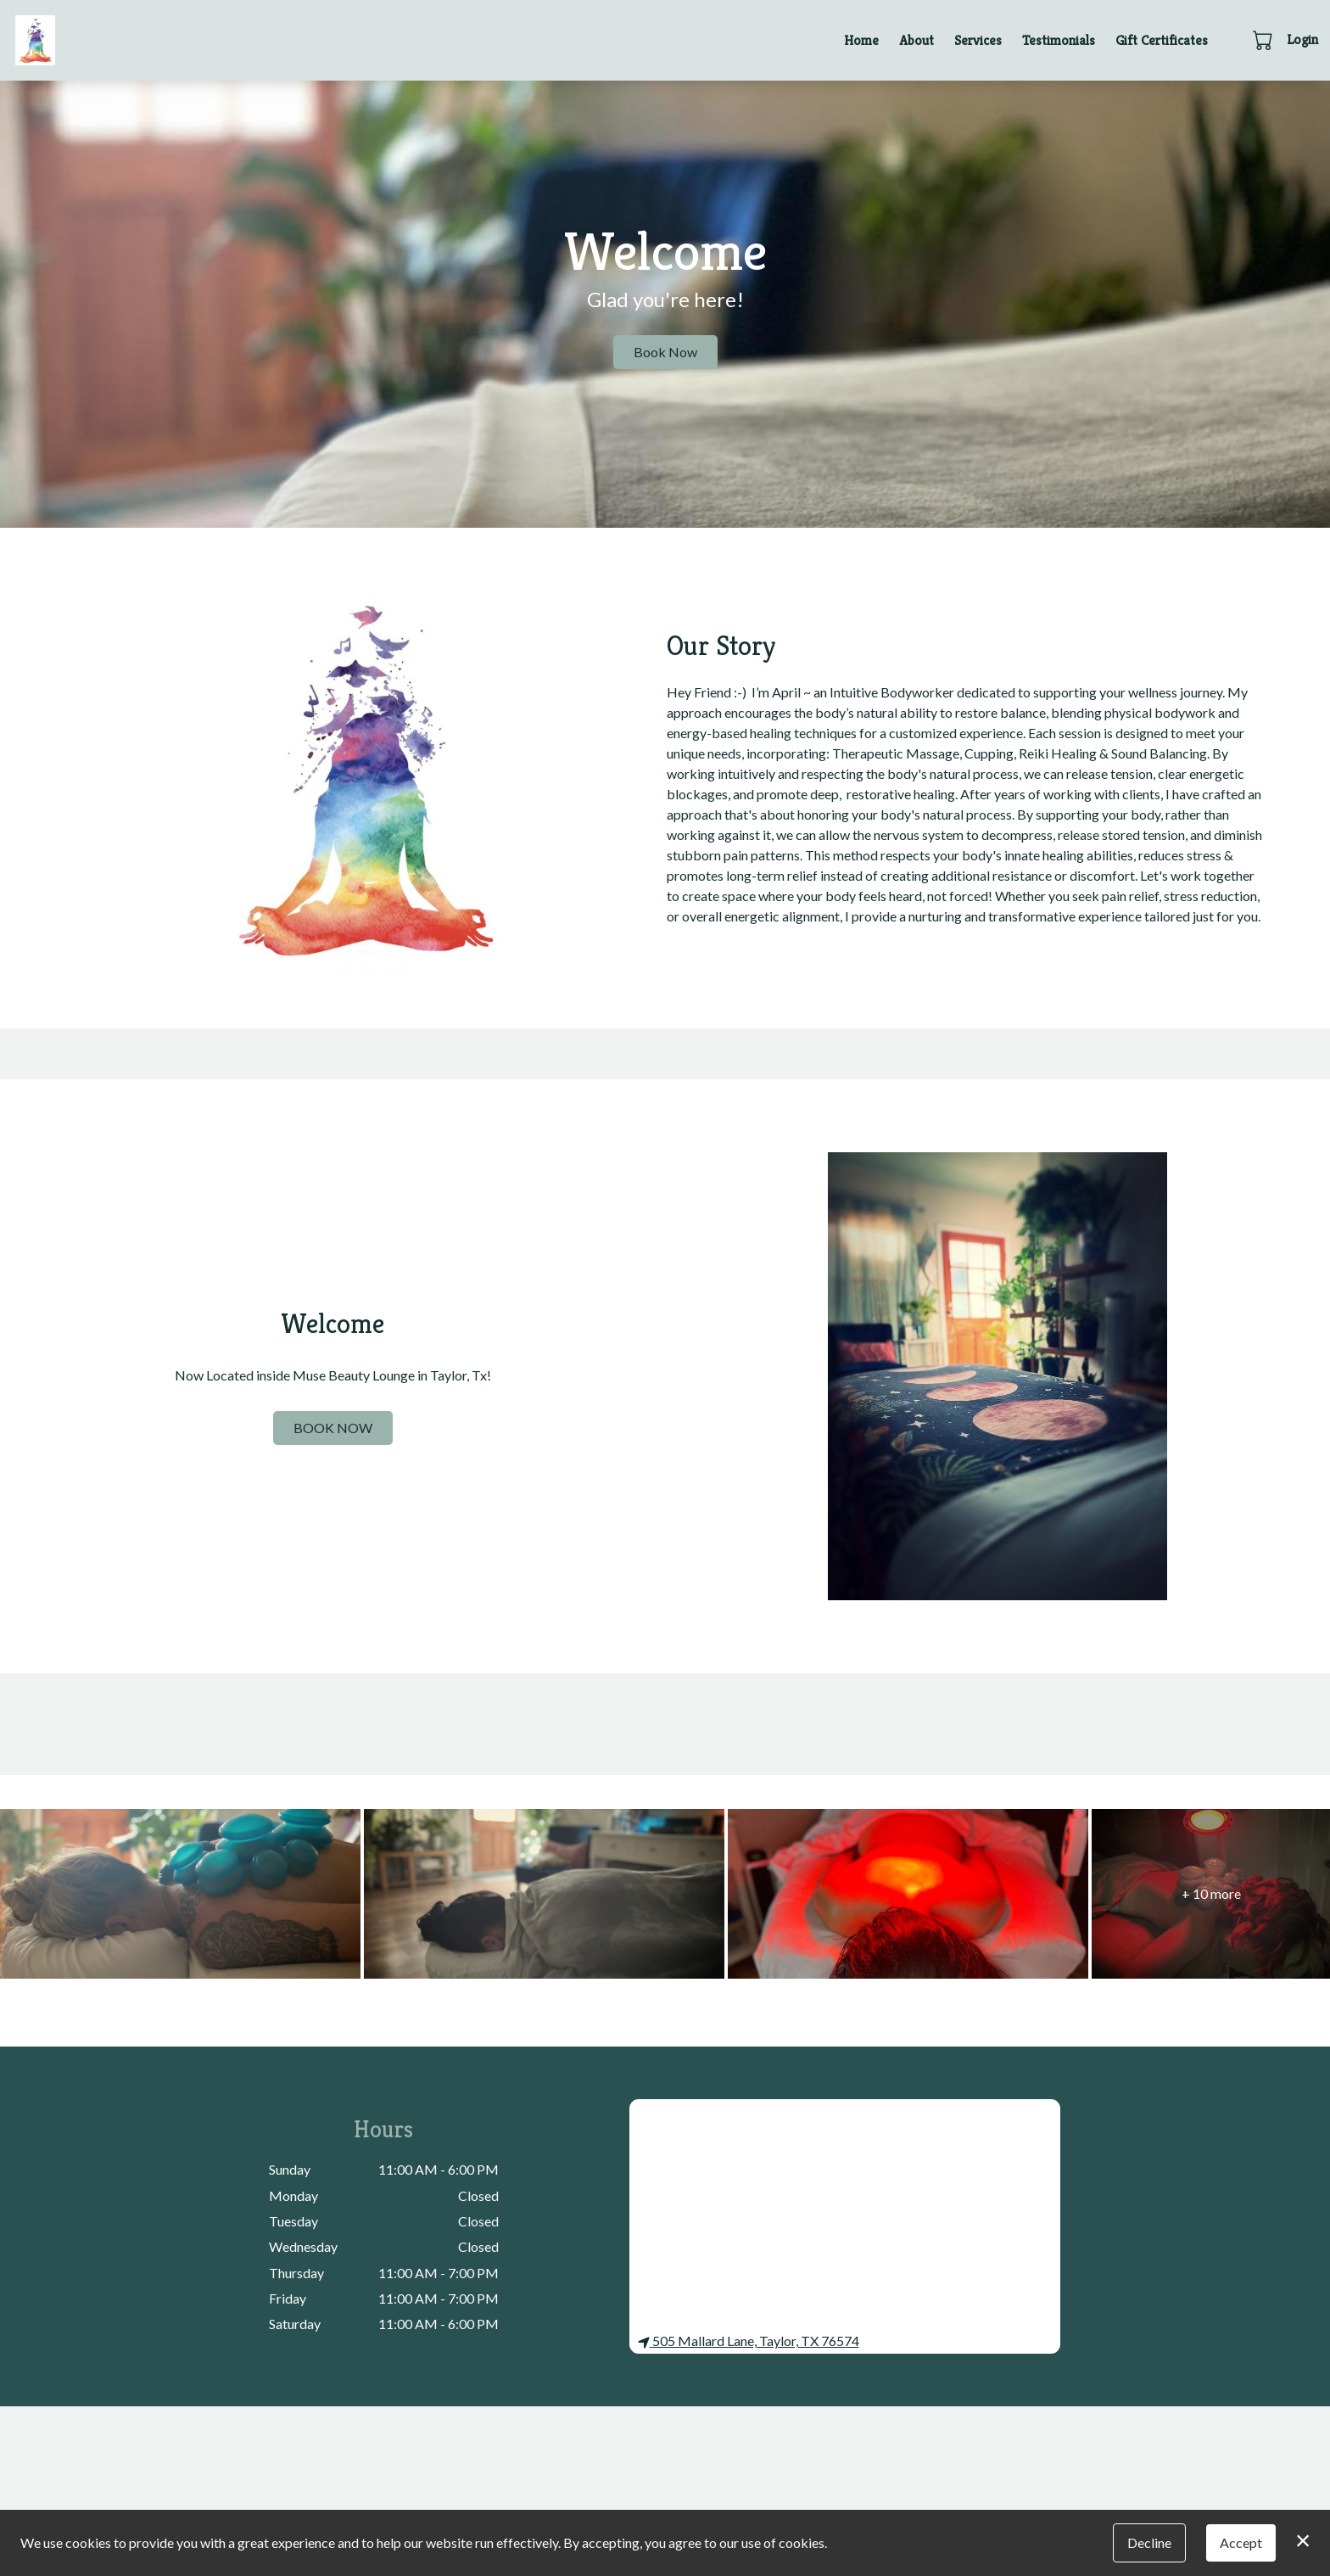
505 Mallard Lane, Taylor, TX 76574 (748, 2340)
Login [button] (1302, 39)
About (916, 40)
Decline (1149, 2542)
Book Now (665, 352)
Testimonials (1058, 40)
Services (978, 40)
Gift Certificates (1161, 40)
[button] (1264, 39)
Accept (1241, 2542)
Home (861, 40)
